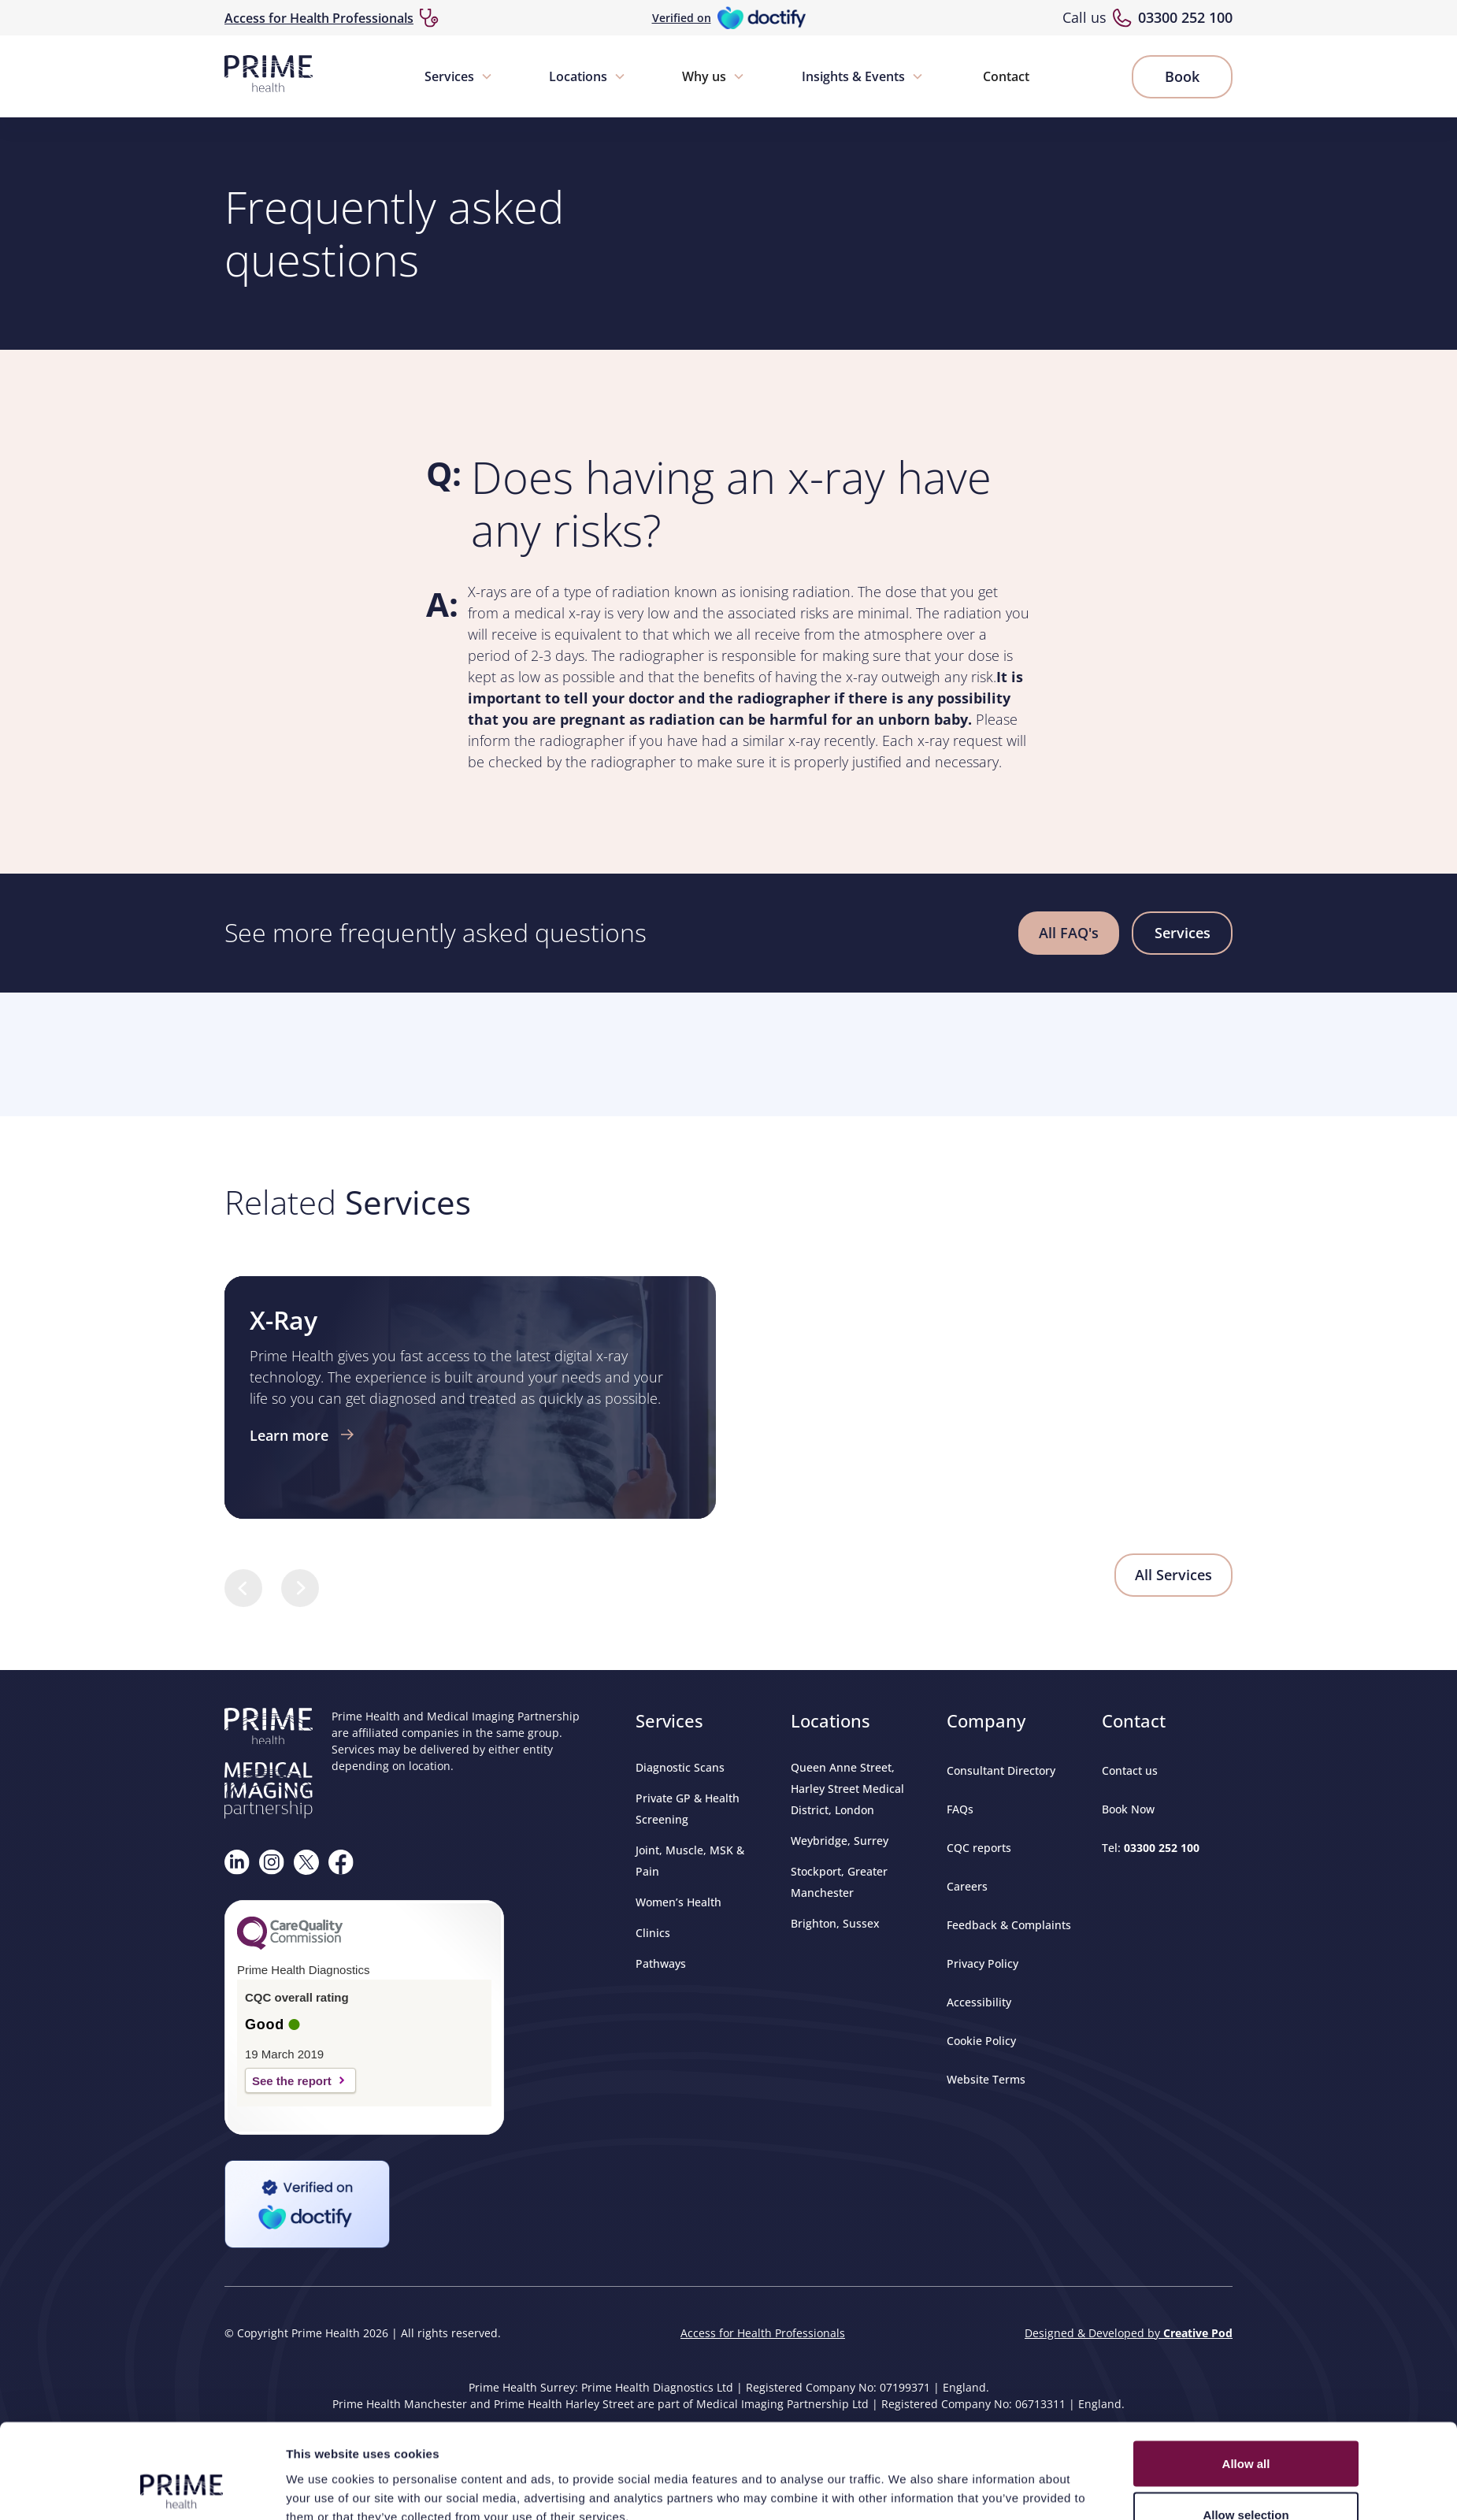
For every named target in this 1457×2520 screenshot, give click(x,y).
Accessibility (979, 2002)
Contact (1006, 76)
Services (449, 76)
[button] (459, 76)
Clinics (653, 1932)
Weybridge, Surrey (839, 1840)
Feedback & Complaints (1009, 1924)
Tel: (1150, 1847)
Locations (578, 76)
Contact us (1130, 1770)
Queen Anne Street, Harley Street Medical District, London (847, 1788)
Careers (967, 1886)
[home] (268, 76)
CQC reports (979, 1847)
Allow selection (1245, 1318)
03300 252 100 (1185, 17)
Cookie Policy (981, 2040)
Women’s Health (678, 1902)
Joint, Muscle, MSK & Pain (690, 1861)
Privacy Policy (982, 1963)
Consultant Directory (1001, 1770)
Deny (1246, 1369)
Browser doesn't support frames (728, 1052)
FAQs (960, 1809)
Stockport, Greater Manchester (839, 1882)
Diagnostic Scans (680, 1767)
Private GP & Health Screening (688, 1809)
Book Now (1128, 1809)
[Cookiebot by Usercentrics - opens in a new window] (181, 1381)
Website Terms (986, 2079)
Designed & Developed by (1129, 2332)
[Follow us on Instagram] (271, 1862)
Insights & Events (853, 76)
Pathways (661, 1963)
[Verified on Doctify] (729, 17)
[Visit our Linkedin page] (237, 1862)
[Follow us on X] (306, 1862)
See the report (292, 2081)
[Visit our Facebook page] (341, 1862)
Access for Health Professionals (318, 18)
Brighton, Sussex (835, 1923)
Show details (906, 1371)
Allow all (1246, 1266)
